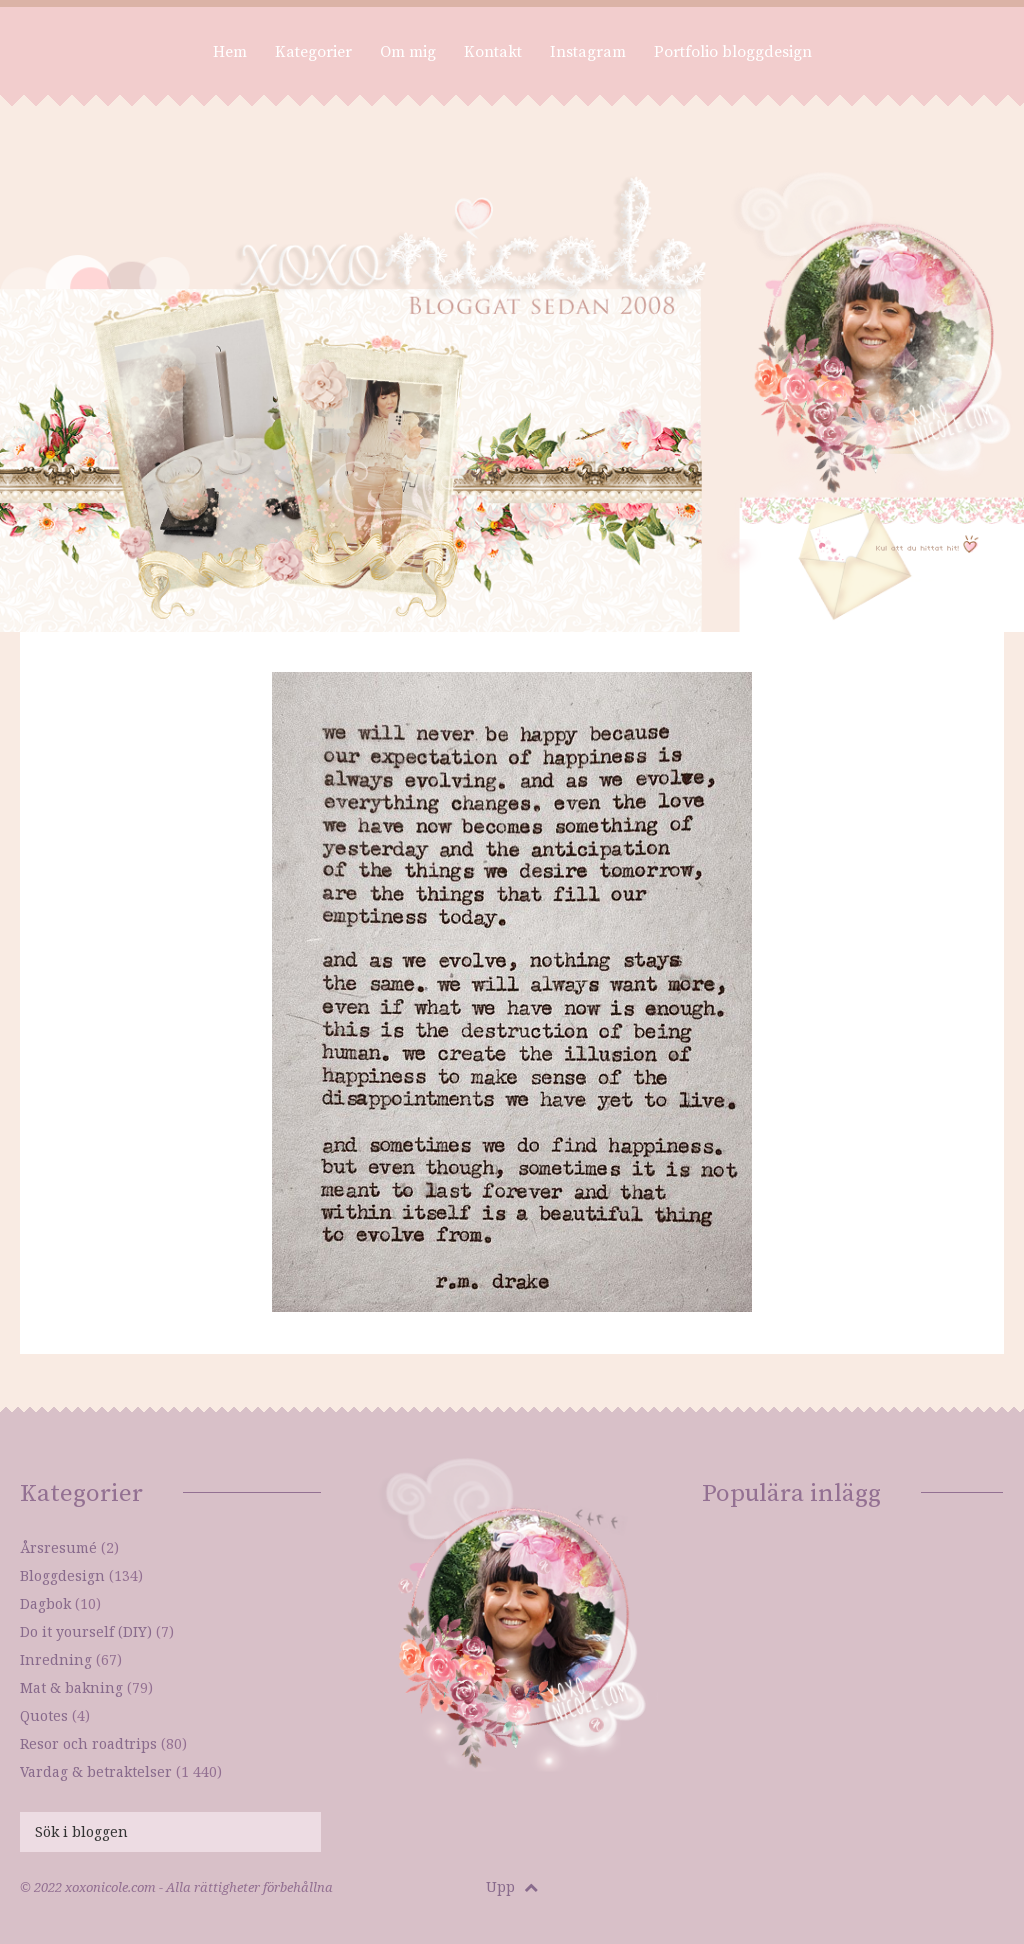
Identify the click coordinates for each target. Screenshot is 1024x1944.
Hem (230, 52)
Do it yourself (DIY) (86, 1631)
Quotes (44, 1715)
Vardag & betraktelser (96, 1771)
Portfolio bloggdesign (733, 52)
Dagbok (45, 1603)
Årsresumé (58, 1547)
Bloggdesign (62, 1575)
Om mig (408, 52)
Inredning (56, 1659)
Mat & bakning (71, 1687)
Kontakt (493, 52)
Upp (512, 1886)
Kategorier (313, 52)
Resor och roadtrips (88, 1743)
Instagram (588, 52)
